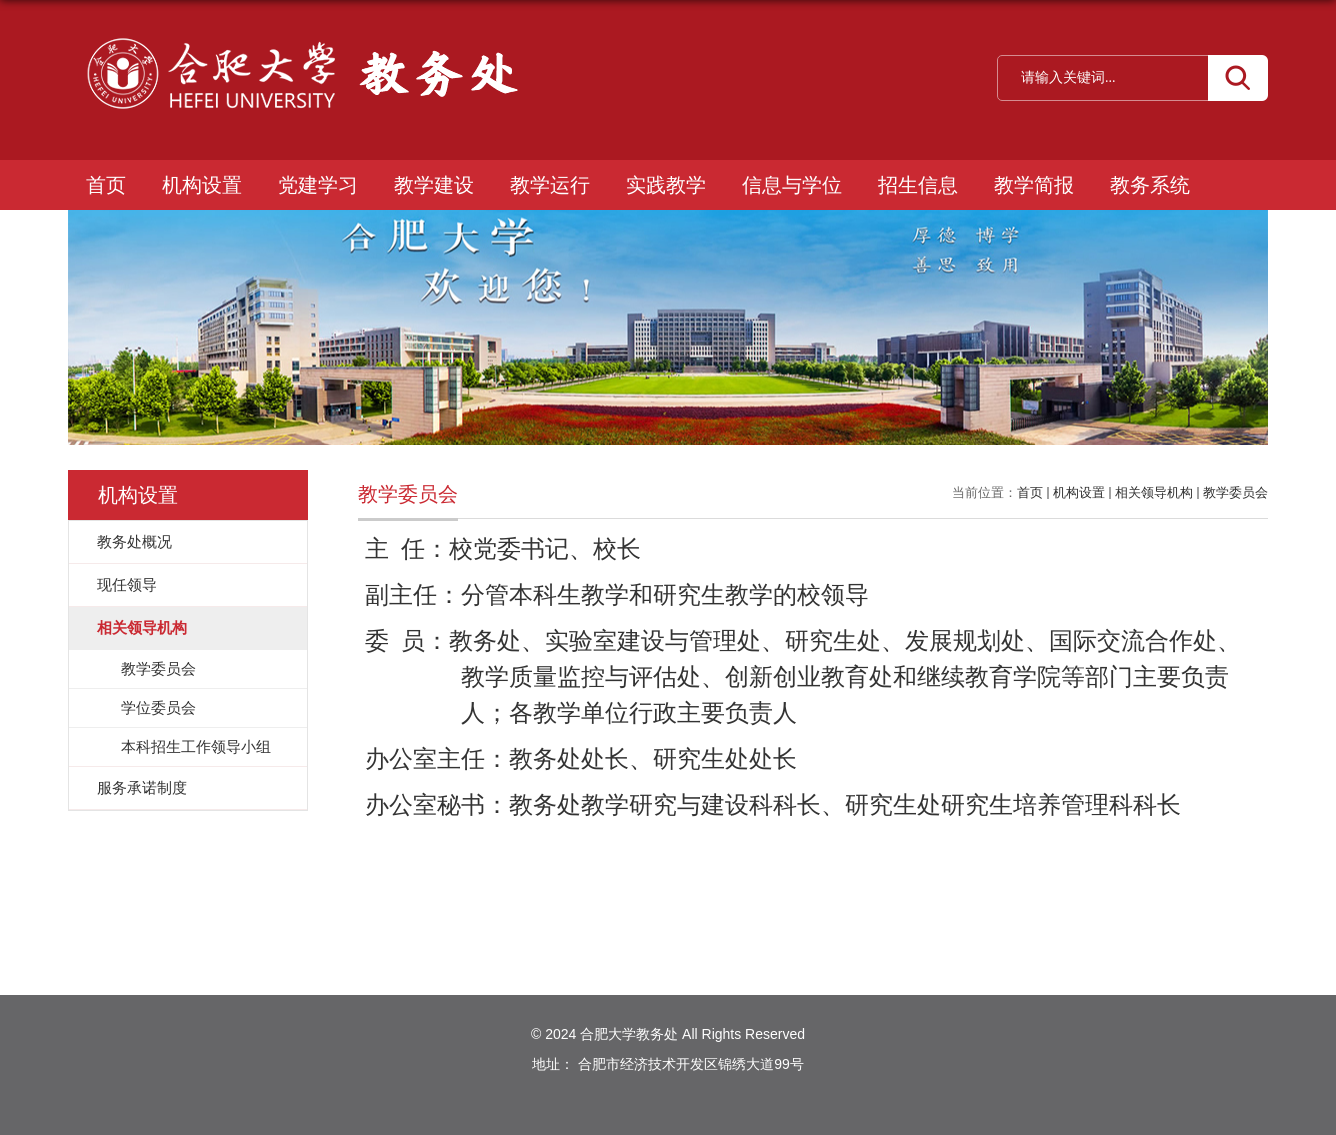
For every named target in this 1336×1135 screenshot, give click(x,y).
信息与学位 (792, 185)
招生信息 (918, 185)
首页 (106, 185)
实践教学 (666, 185)
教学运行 (550, 185)
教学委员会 (1235, 492)
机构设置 (202, 185)
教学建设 (434, 185)
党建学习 (318, 185)
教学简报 (1034, 185)
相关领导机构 (1154, 492)
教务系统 (1150, 185)
